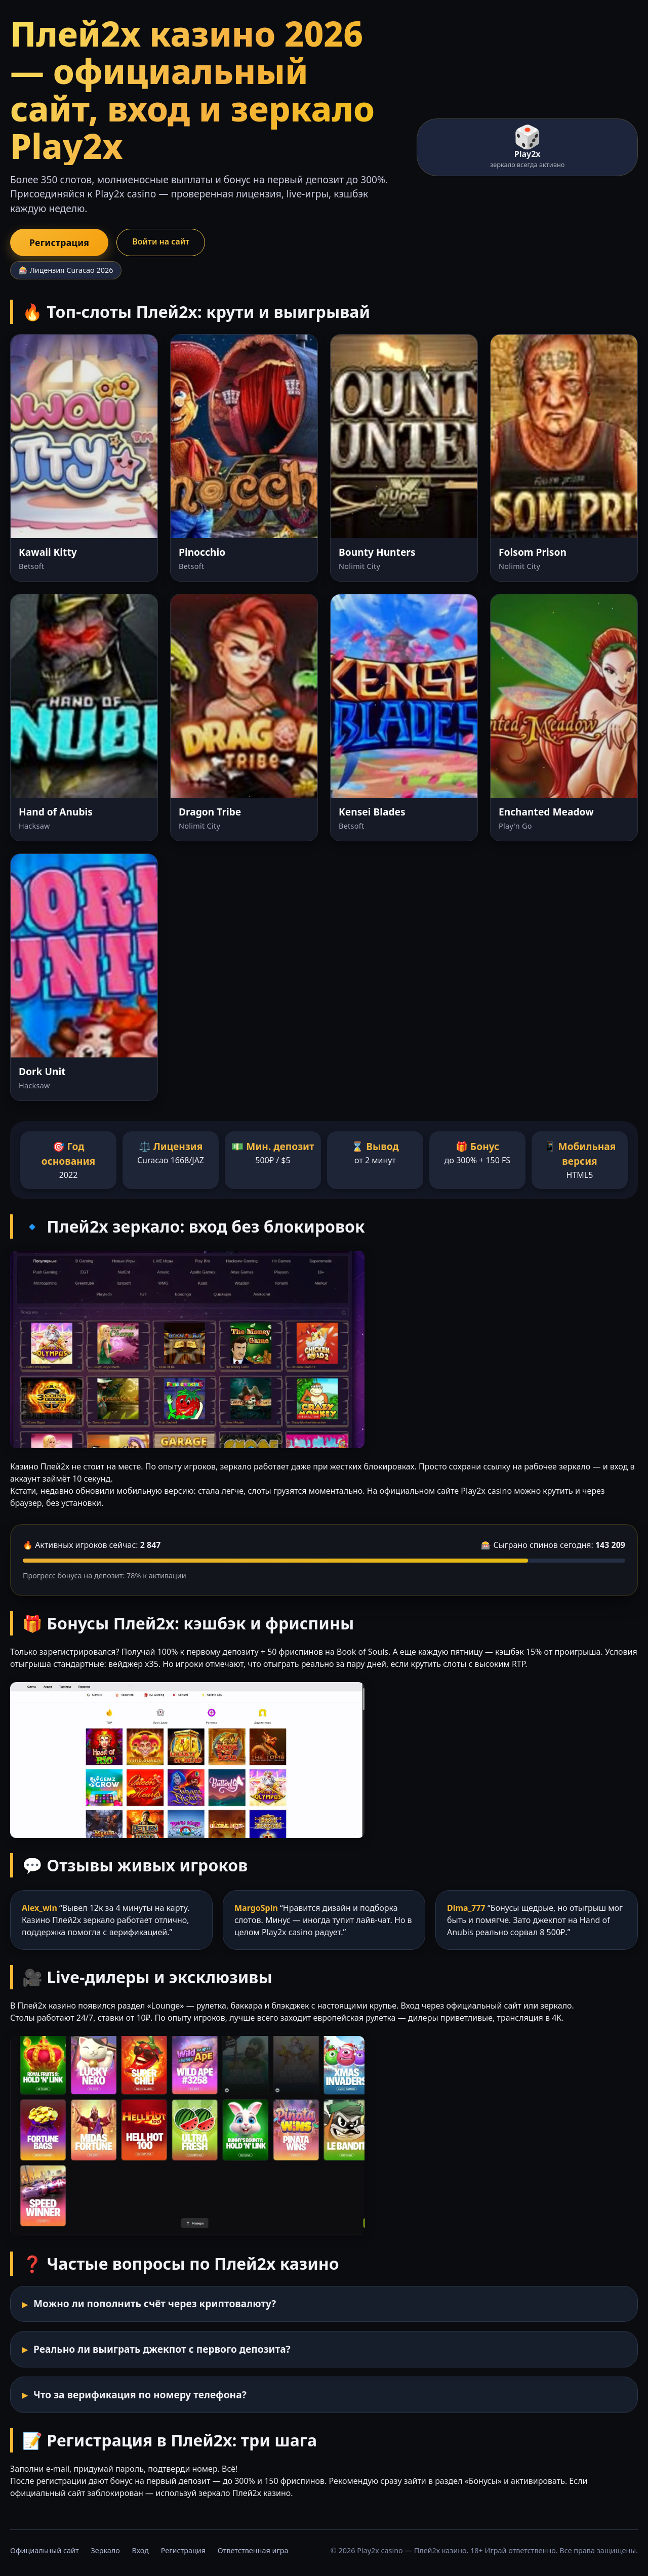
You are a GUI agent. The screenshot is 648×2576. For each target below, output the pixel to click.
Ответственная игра (253, 2550)
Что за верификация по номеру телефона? (140, 2394)
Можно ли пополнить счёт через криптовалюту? (154, 2303)
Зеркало (105, 2550)
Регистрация (59, 242)
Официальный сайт (44, 2550)
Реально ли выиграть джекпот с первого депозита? (162, 2349)
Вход (140, 2550)
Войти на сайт (160, 241)
